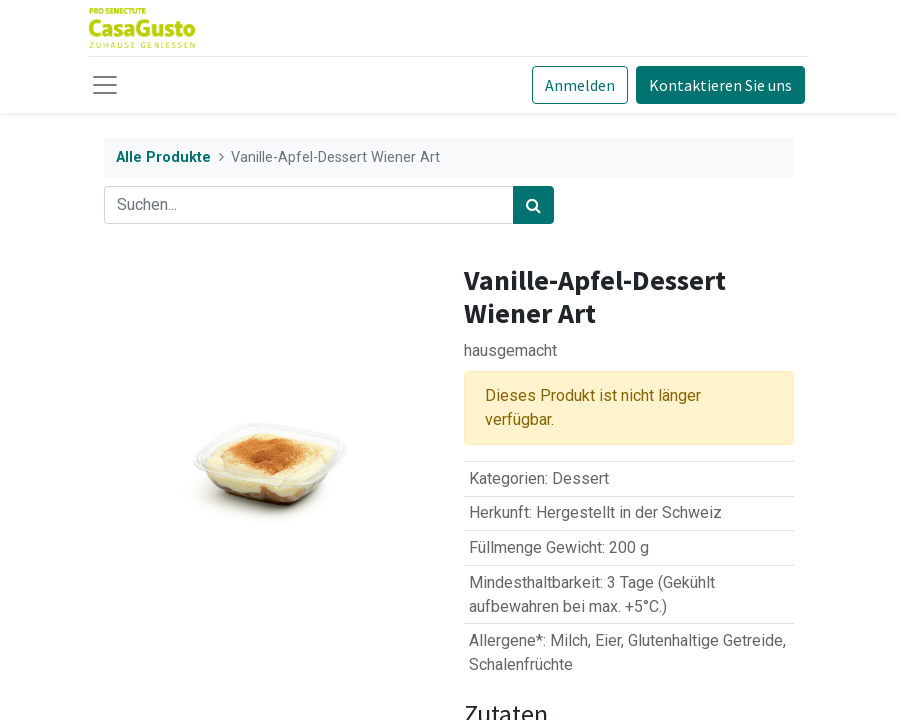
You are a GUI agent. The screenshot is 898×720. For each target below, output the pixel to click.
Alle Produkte (163, 157)
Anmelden (580, 85)
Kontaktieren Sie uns (720, 85)
